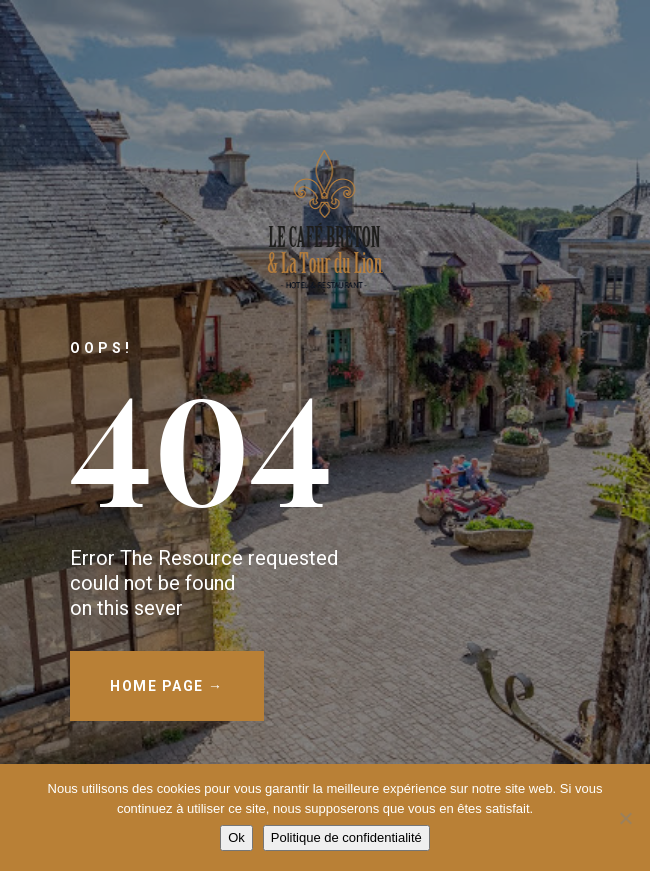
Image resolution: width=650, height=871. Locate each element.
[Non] (625, 818)
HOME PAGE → (167, 686)
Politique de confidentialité (346, 837)
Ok (236, 837)
